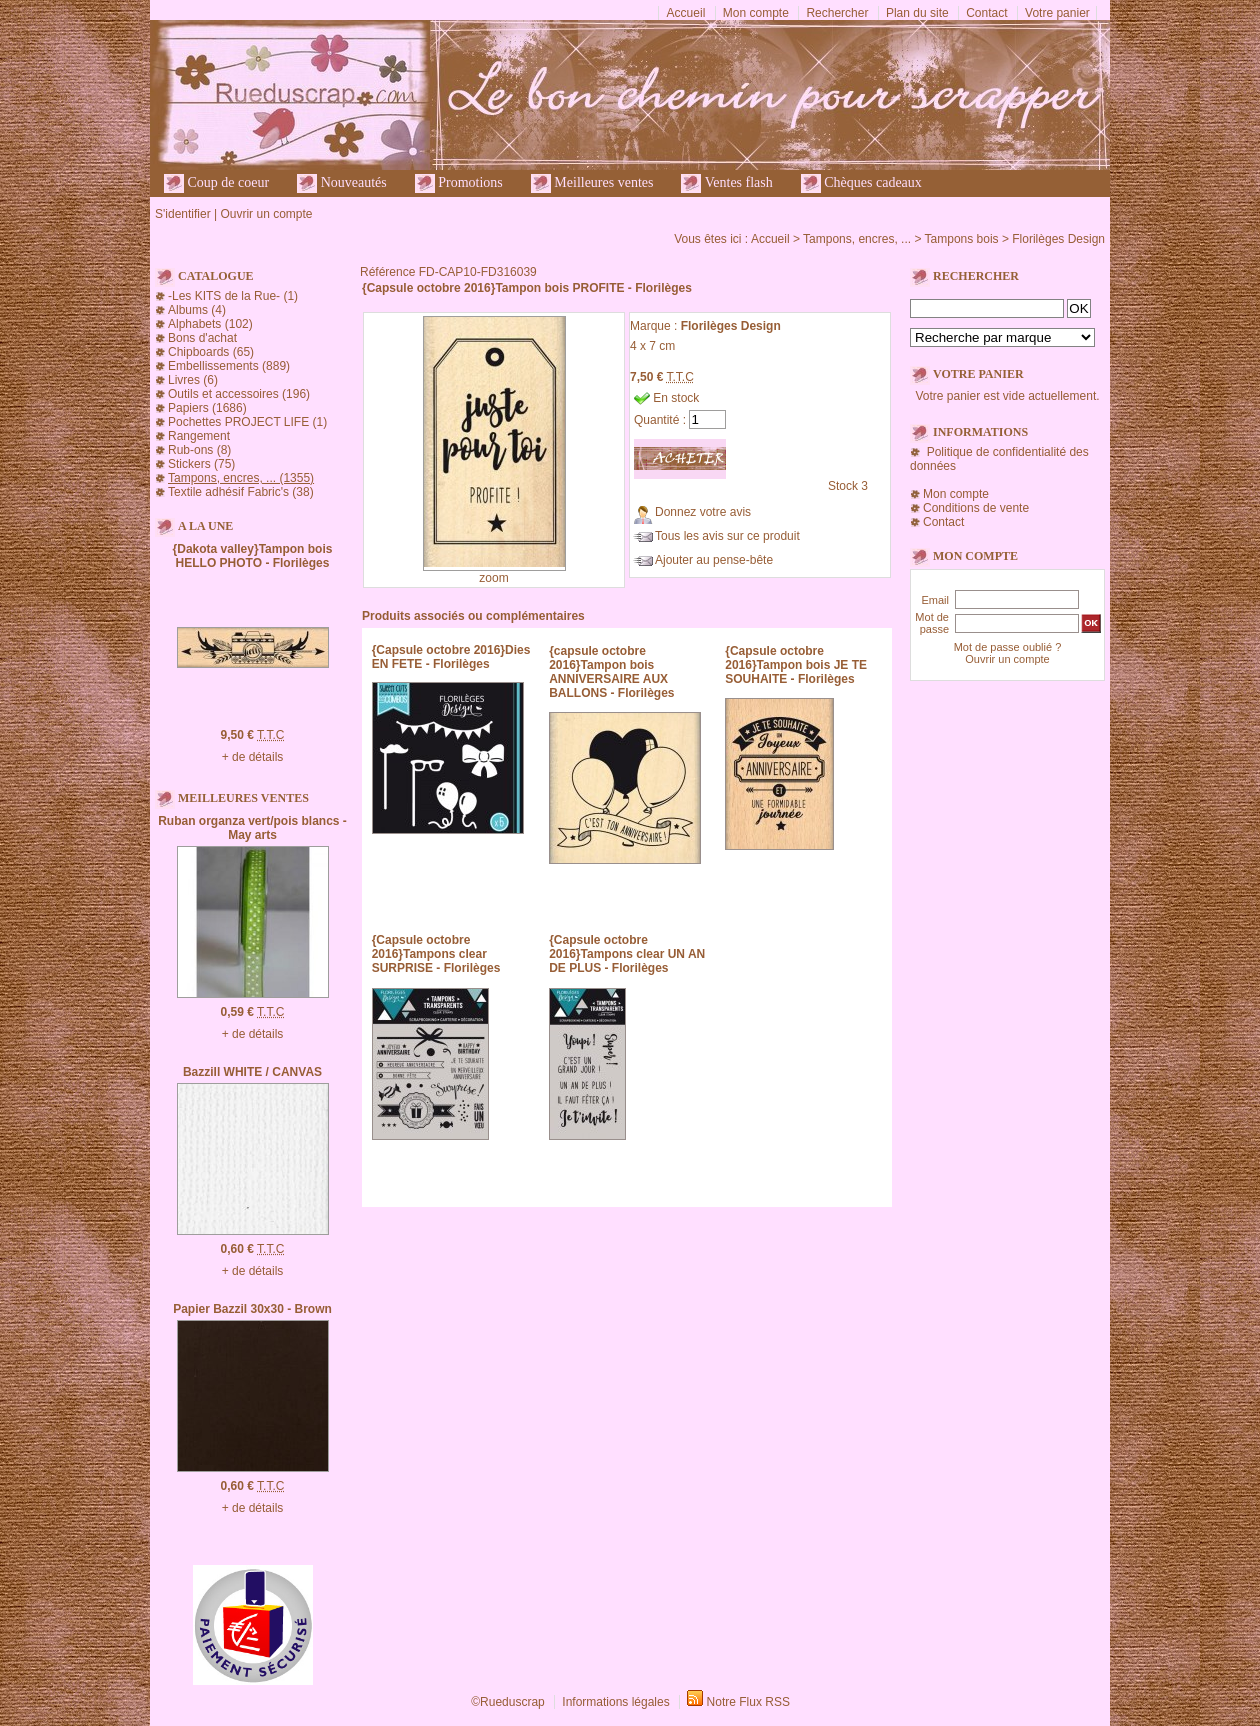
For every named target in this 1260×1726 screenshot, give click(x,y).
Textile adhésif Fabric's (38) (241, 492)
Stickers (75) (201, 464)
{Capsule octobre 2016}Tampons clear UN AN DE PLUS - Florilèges (627, 954)
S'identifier (183, 214)
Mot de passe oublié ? (1008, 647)
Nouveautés (342, 183)
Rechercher (837, 13)
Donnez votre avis (703, 512)
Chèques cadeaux (861, 183)
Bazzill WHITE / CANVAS (252, 1072)
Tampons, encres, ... (857, 239)
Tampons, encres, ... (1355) (241, 478)
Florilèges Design (1058, 239)
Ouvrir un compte (266, 214)
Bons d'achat (202, 338)
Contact (986, 13)
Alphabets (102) (210, 324)
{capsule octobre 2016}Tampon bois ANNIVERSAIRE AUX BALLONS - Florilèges (611, 672)
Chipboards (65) (211, 352)
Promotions (459, 183)
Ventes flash (726, 183)
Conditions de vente (976, 508)
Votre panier (1057, 13)
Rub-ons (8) (199, 450)
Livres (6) (193, 380)
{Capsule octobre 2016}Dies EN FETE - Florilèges (451, 657)
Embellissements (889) (229, 366)
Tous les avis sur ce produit (727, 536)
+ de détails (253, 757)
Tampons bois (962, 239)
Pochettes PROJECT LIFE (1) (247, 422)
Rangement (199, 436)
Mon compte (756, 13)
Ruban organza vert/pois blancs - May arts (252, 828)
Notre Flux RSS (748, 1702)
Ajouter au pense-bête (714, 560)
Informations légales (615, 1702)
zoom (493, 578)
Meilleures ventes (592, 183)
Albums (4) (197, 310)
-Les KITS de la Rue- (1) (233, 296)
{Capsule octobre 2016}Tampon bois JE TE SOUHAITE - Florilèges (796, 665)
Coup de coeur (216, 183)
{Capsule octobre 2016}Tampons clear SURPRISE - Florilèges (436, 954)
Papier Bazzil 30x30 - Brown (252, 1309)
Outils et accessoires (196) (239, 394)
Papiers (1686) (207, 408)
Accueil (686, 13)
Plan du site (917, 13)
